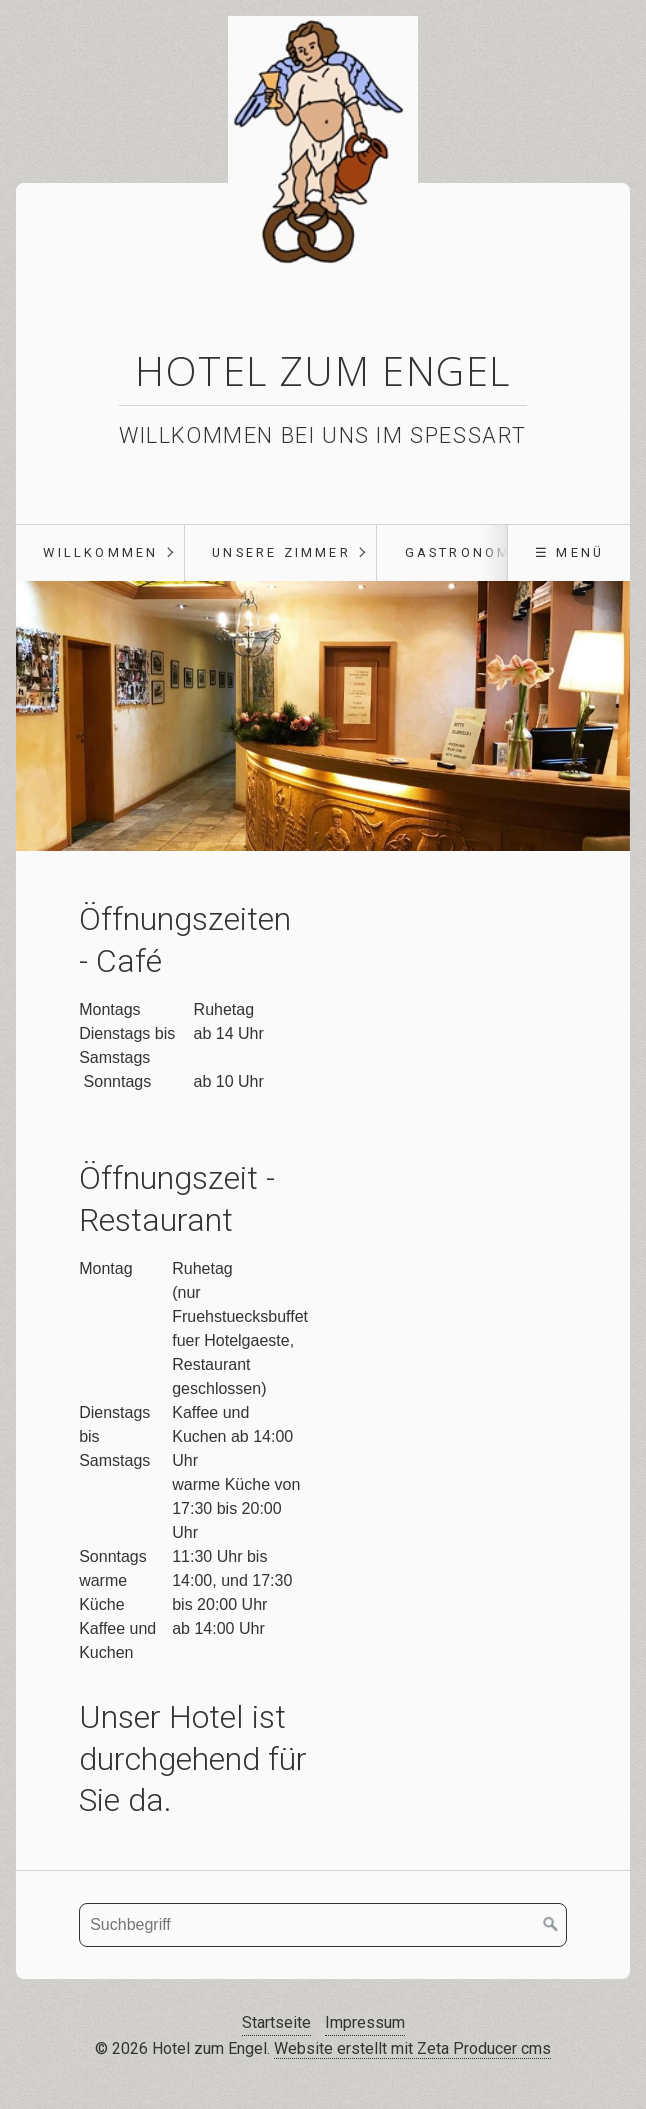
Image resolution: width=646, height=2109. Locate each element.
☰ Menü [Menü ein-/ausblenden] (569, 552)
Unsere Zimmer (281, 552)
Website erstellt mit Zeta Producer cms (412, 2048)
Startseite (276, 2022)
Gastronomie (466, 552)
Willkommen (100, 552)
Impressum (365, 2022)
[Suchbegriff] (323, 1925)
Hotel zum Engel (323, 370)
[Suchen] (551, 1925)
